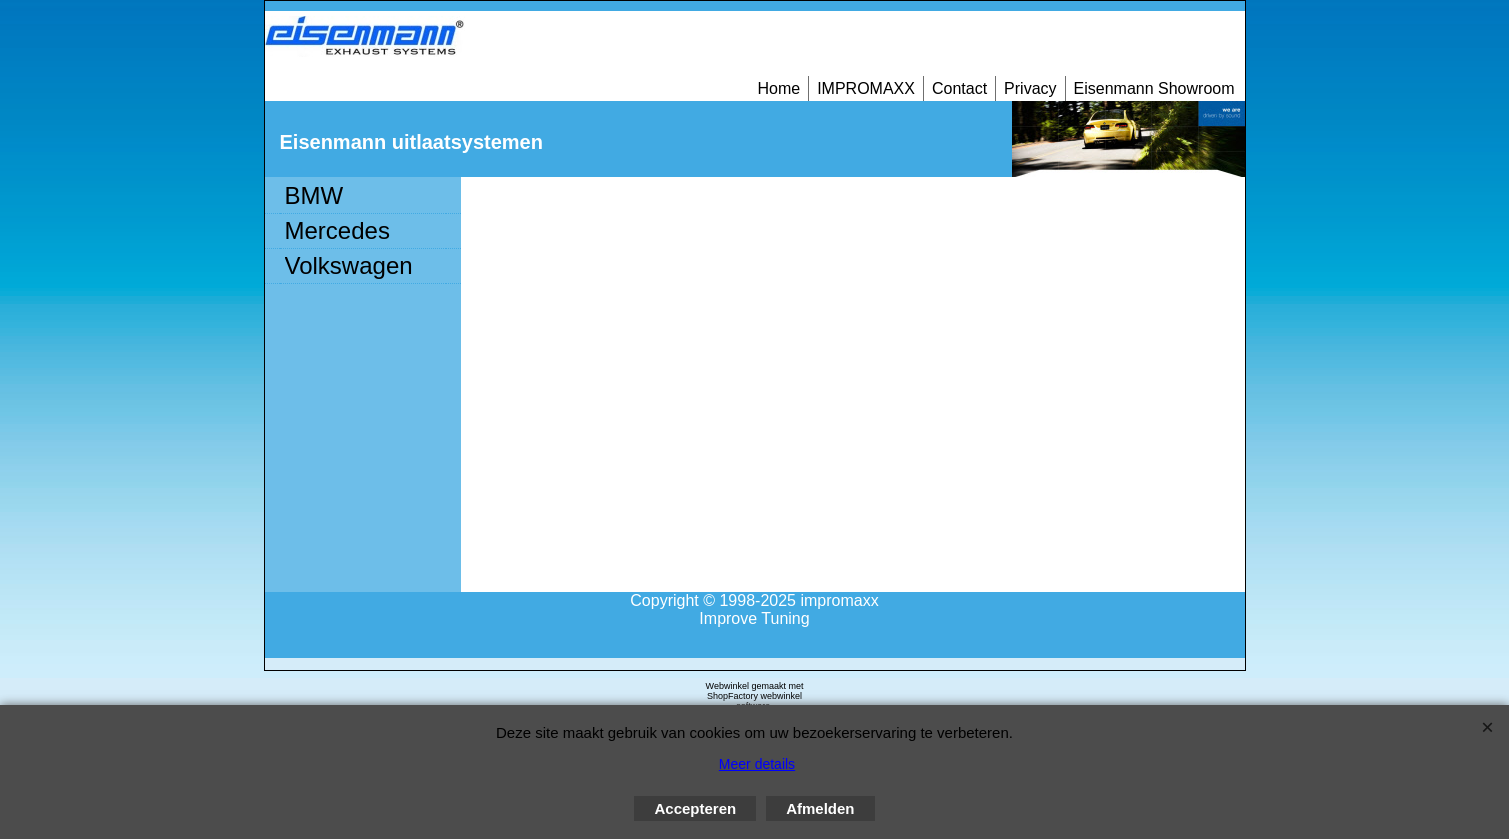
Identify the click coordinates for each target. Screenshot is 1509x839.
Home (778, 88)
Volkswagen (349, 265)
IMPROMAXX (866, 88)
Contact (959, 88)
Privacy (1030, 88)
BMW (314, 195)
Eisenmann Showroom (1154, 88)
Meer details (757, 764)
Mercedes (337, 230)
